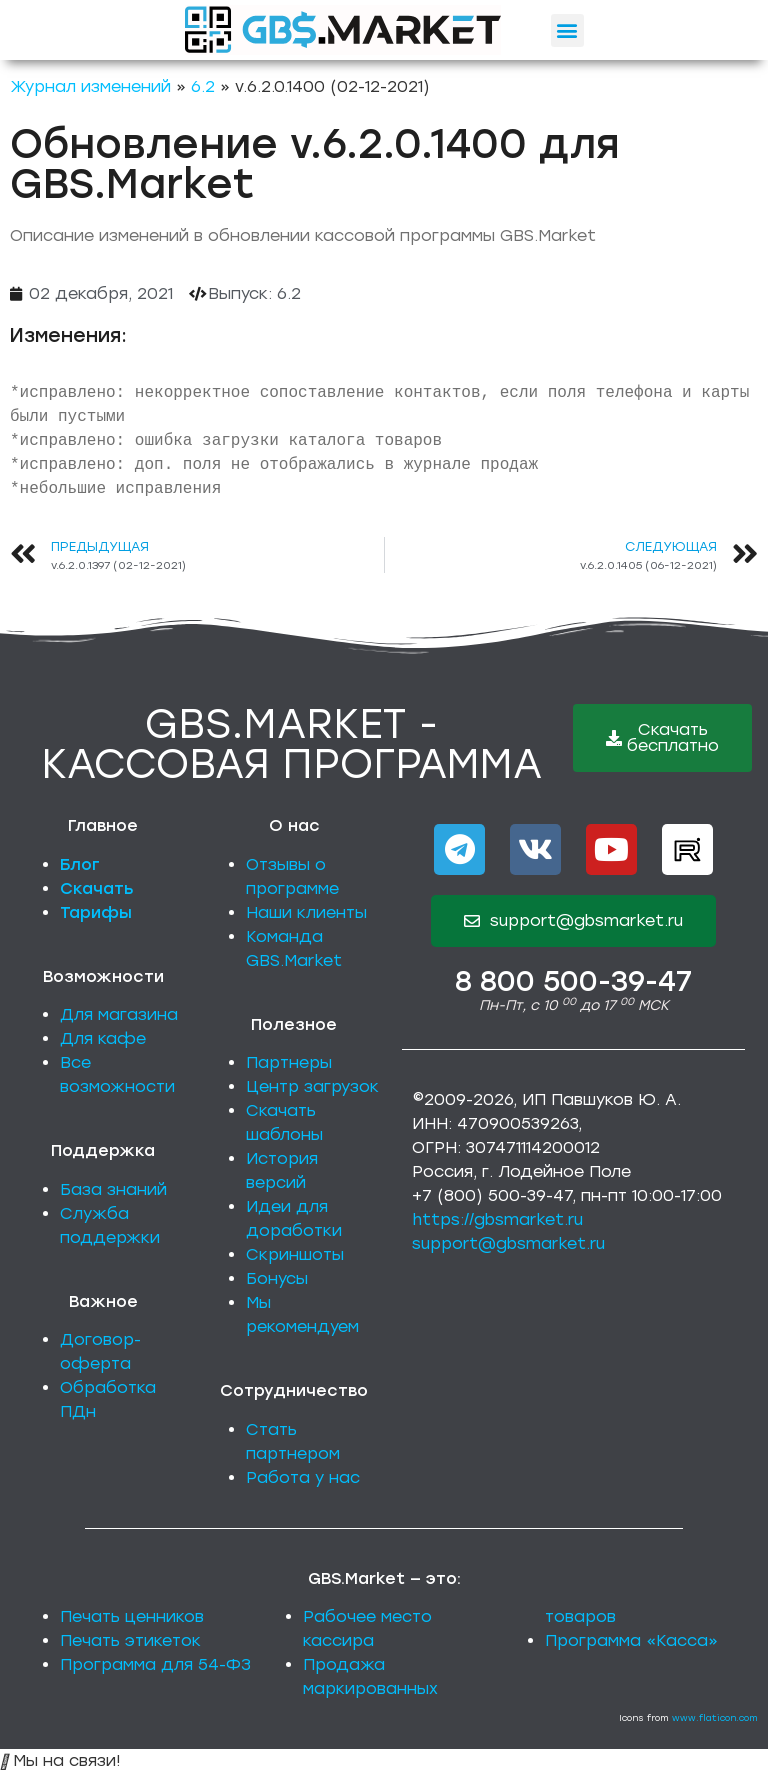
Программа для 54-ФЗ (155, 1664)
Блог (80, 864)
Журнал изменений (90, 86)
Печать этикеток (130, 1640)
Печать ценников (132, 1616)
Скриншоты (295, 1254)
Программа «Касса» (631, 1640)
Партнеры (289, 1062)
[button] (567, 30)
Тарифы (96, 912)
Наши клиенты (306, 912)
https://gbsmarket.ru (497, 1219)
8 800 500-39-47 (573, 981)
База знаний (113, 1189)
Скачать (97, 888)
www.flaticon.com (715, 1717)
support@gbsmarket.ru (508, 1243)
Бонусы (277, 1278)
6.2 (203, 86)
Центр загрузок (312, 1086)
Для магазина (119, 1014)
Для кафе (103, 1038)
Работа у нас (303, 1477)
